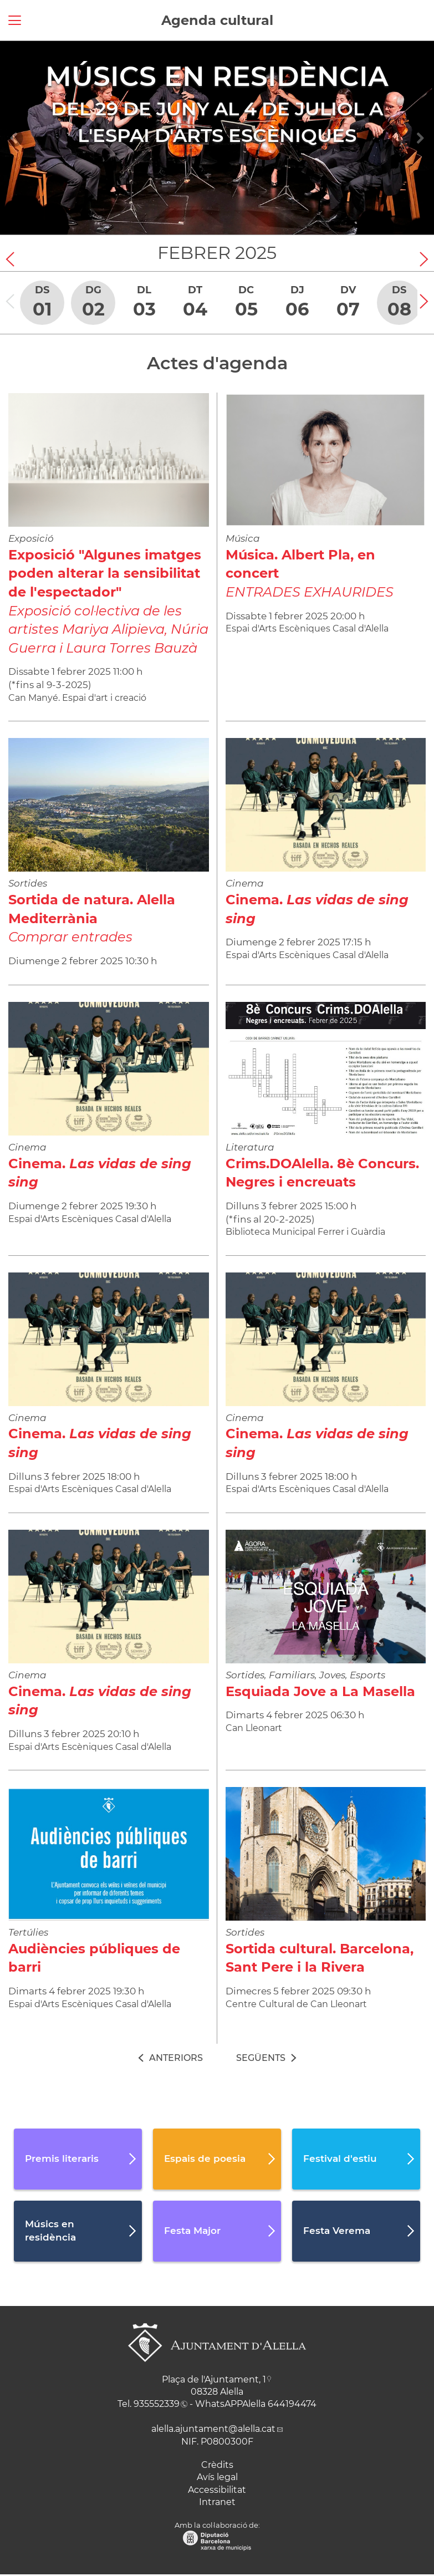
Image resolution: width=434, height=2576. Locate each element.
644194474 (292, 2404)
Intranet (217, 2502)
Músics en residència (217, 76)
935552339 (157, 2404)
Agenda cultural (217, 20)
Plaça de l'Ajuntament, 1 (214, 2379)
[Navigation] (14, 138)
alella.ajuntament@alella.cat (213, 2429)
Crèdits (217, 2465)
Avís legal (217, 2477)
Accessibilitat (217, 2490)
